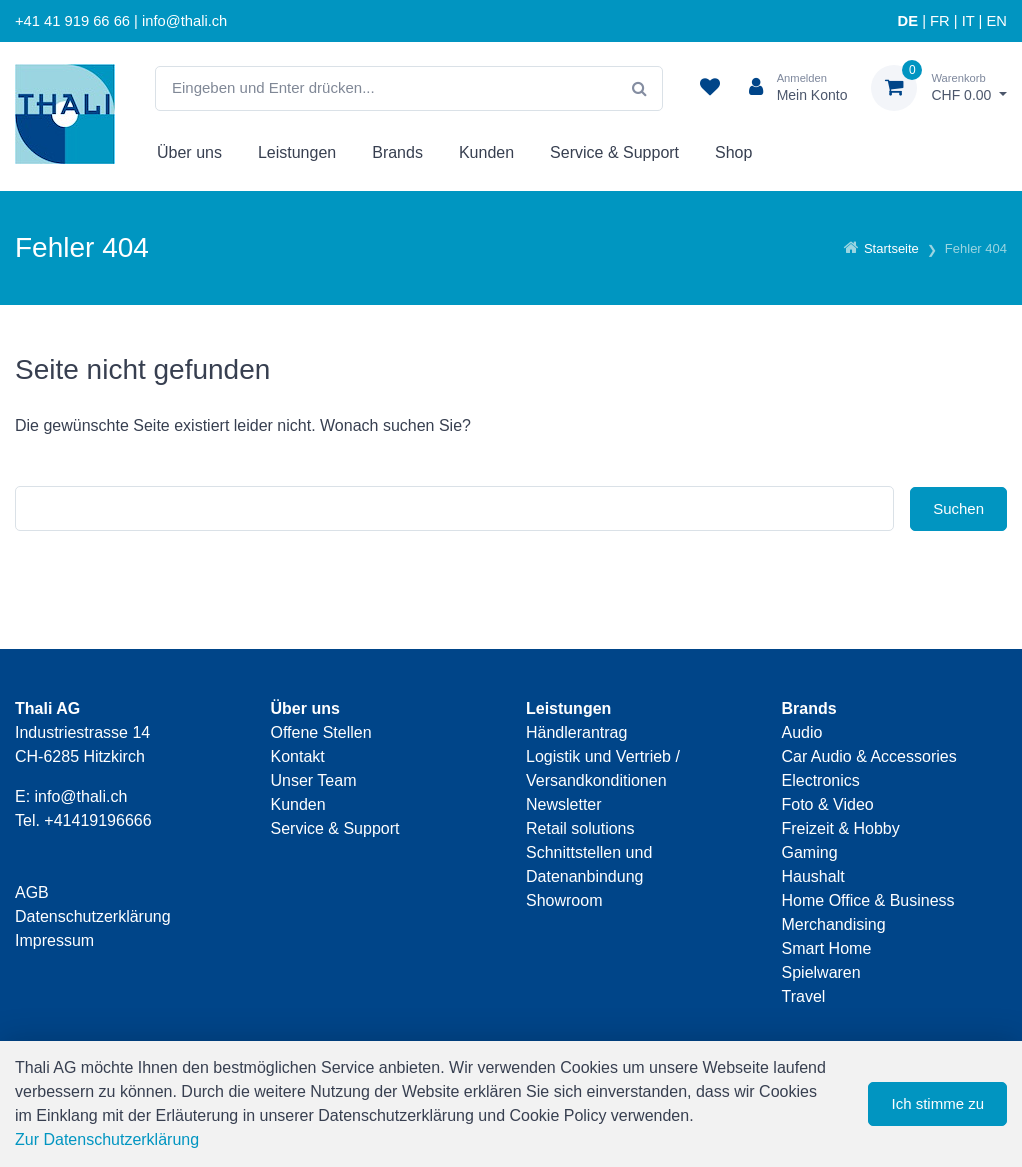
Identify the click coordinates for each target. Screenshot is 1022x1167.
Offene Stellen (321, 732)
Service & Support (614, 152)
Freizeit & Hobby (841, 828)
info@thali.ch (81, 796)
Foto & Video (828, 804)
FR (940, 21)
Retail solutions (580, 828)
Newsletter (564, 804)
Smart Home (827, 948)
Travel (804, 996)
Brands (397, 152)
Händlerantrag (576, 732)
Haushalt (813, 876)
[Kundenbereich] (790, 88)
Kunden (486, 152)
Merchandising (834, 924)
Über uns (189, 152)
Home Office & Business (868, 900)
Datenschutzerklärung (93, 916)
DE (908, 21)
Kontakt (298, 756)
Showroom (564, 900)
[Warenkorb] (939, 88)
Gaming (810, 852)
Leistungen (297, 152)
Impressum (54, 940)
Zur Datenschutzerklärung (107, 1139)
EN (997, 21)
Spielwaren (821, 972)
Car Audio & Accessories (869, 756)
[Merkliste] (710, 88)
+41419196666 (97, 820)
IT (968, 21)
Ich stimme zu (937, 1103)
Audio (802, 732)
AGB (32, 892)
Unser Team (314, 780)
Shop (733, 152)
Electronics (821, 780)
